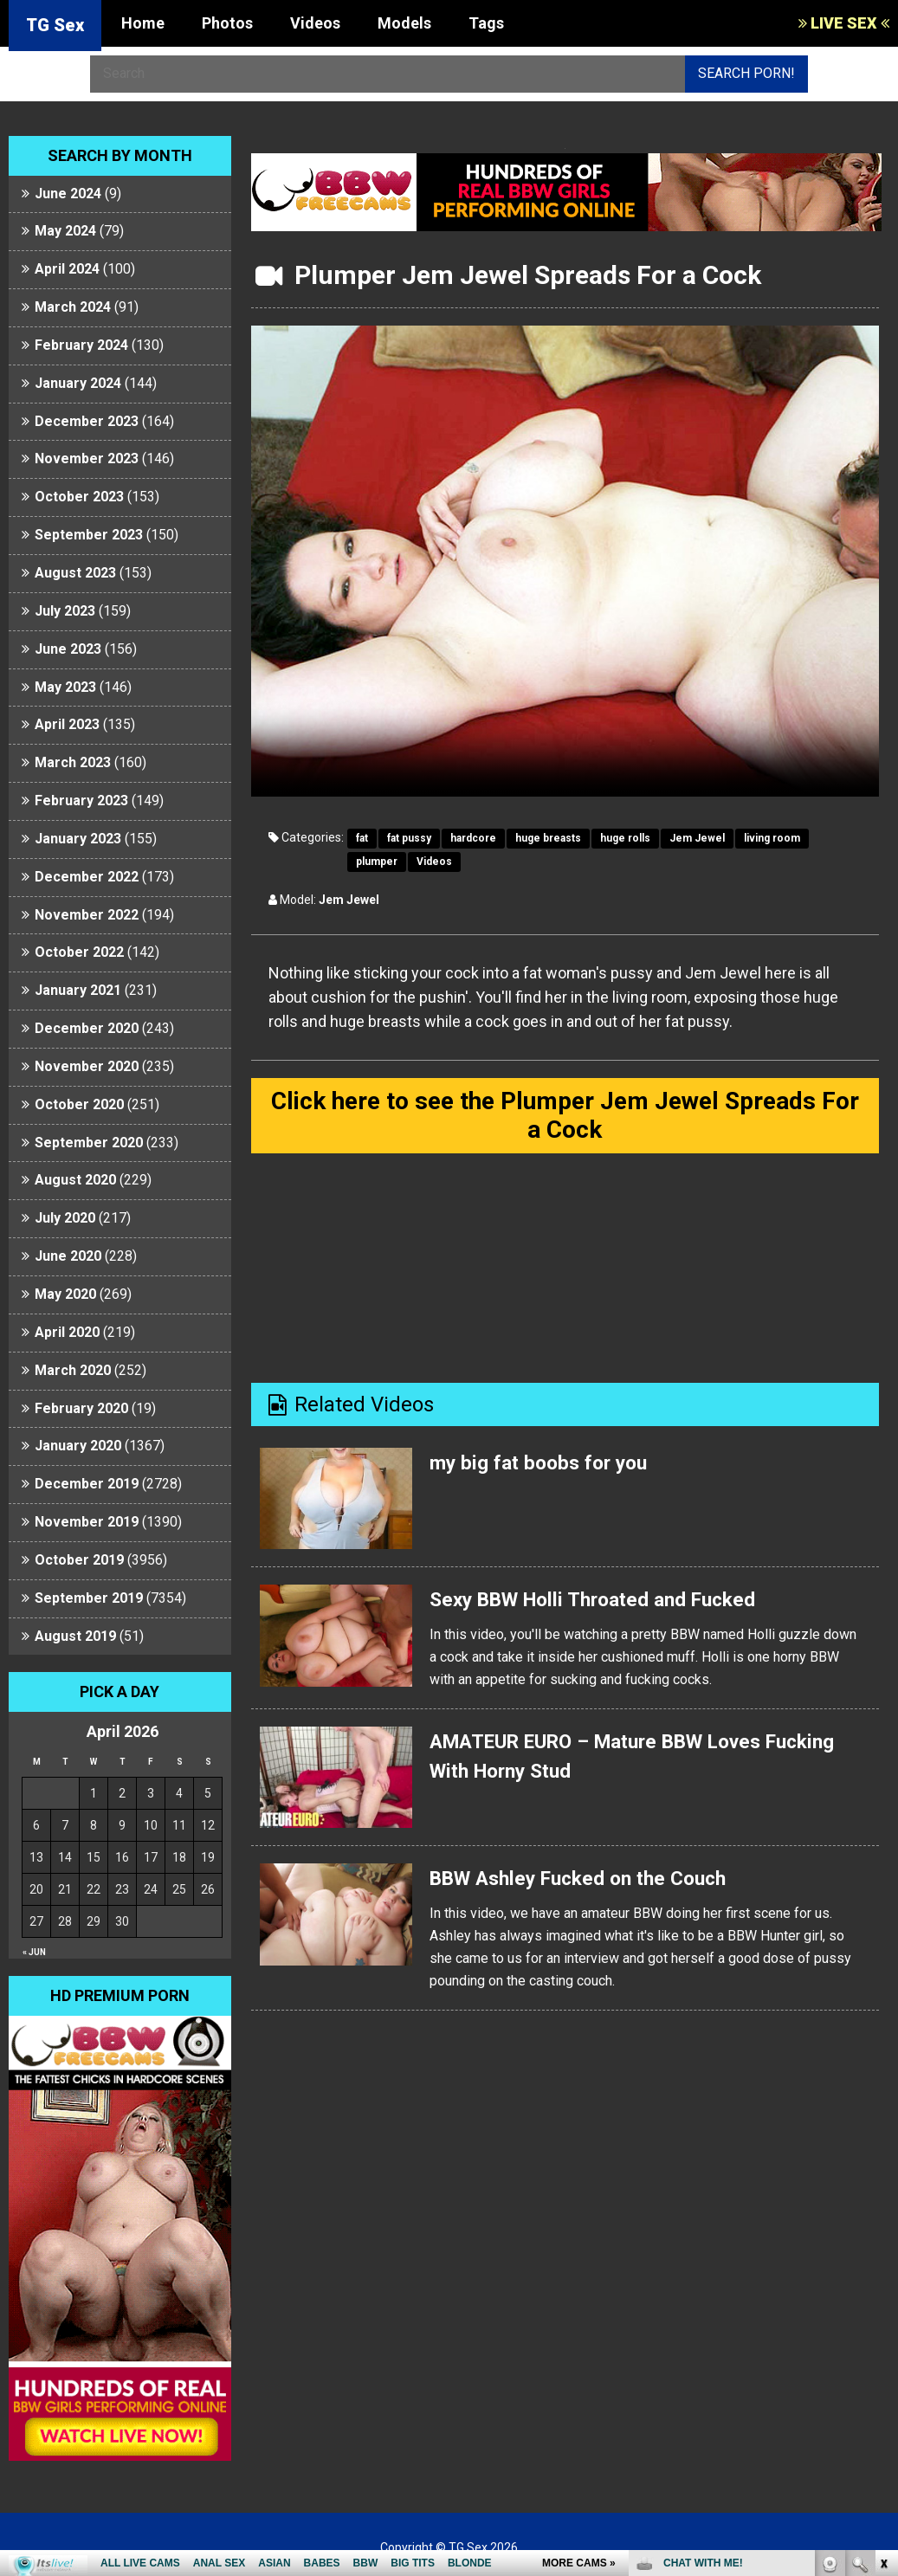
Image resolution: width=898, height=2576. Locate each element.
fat (362, 838)
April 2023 (67, 724)
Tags (486, 23)
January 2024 (78, 383)
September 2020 (89, 1142)
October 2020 (79, 1104)
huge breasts (548, 838)
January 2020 (78, 1445)
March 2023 (73, 762)
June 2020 (68, 1256)
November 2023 (87, 458)
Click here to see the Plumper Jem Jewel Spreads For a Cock (565, 1117)
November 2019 (87, 1522)
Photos (227, 23)
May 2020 (65, 1294)
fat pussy (409, 838)
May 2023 (65, 687)
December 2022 (87, 876)
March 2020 (73, 1370)
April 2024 (67, 269)
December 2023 (87, 421)
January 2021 (78, 990)
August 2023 (75, 573)
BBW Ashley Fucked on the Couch (588, 1882)
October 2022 (79, 952)
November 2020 (87, 1066)
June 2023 (68, 649)
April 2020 (67, 1332)
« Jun (34, 1952)
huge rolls (625, 838)
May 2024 (65, 231)
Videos (315, 23)
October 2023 (79, 496)
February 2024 (81, 345)
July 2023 (65, 611)
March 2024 (73, 307)
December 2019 (87, 1483)
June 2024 (68, 193)
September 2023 (89, 534)
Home (143, 23)
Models (404, 23)
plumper (376, 861)
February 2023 (81, 800)
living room (772, 838)
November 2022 (87, 915)
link (883, 2305)
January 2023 (78, 838)
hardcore (473, 838)
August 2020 (75, 1180)
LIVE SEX (843, 23)
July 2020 (65, 1218)
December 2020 (87, 1028)
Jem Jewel (697, 838)
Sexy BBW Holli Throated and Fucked (604, 1604)
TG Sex (55, 25)
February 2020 (81, 1408)
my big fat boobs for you (545, 1467)
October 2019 (79, 1560)
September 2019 (89, 1598)
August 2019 (75, 1636)
